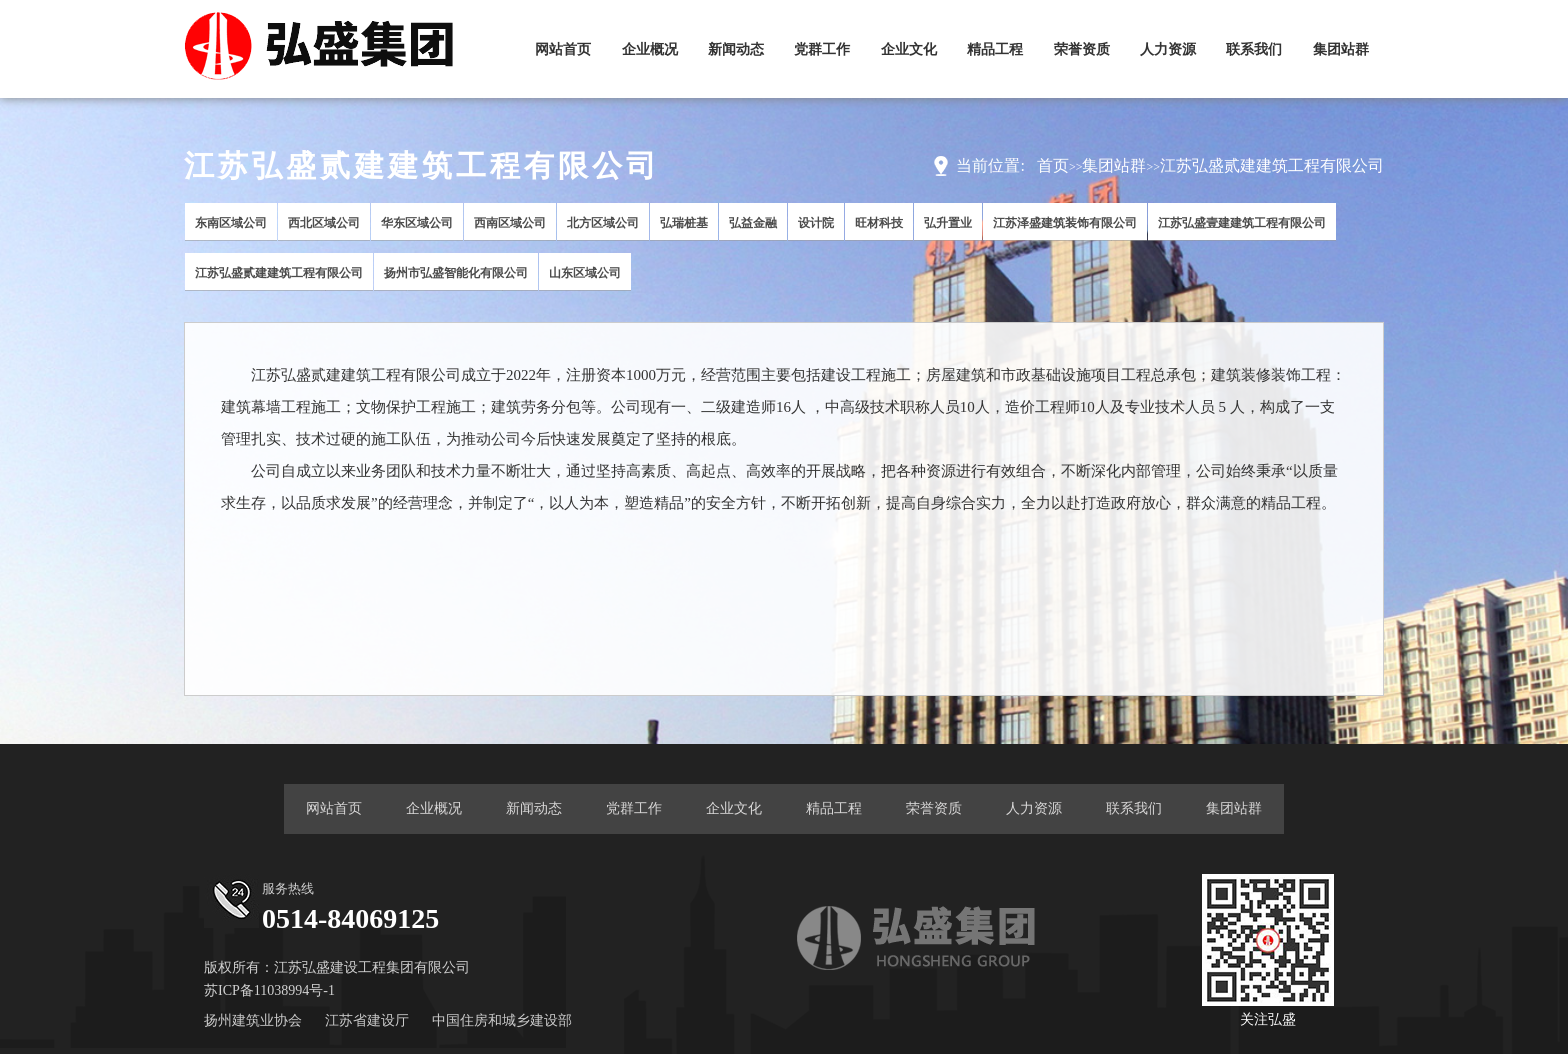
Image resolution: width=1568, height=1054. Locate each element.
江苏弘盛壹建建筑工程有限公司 (1242, 223)
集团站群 (1341, 49)
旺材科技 (879, 223)
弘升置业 (948, 223)
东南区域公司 (231, 223)
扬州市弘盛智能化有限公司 (456, 273)
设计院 (816, 223)
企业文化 (909, 49)
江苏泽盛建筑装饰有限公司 (1065, 223)
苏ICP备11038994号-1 (269, 990)
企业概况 (650, 49)
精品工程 (995, 49)
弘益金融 (753, 223)
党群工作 (822, 49)
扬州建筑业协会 (253, 1020)
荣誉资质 (1082, 49)
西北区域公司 (324, 223)
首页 (1053, 165)
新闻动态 (736, 49)
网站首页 (563, 49)
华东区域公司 (417, 223)
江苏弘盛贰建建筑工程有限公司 (1272, 165)
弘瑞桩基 (684, 223)
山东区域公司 (585, 273)
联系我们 (1254, 49)
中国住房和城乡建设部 (502, 1020)
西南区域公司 (510, 223)
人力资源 (1168, 49)
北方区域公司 (603, 223)
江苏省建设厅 (367, 1020)
